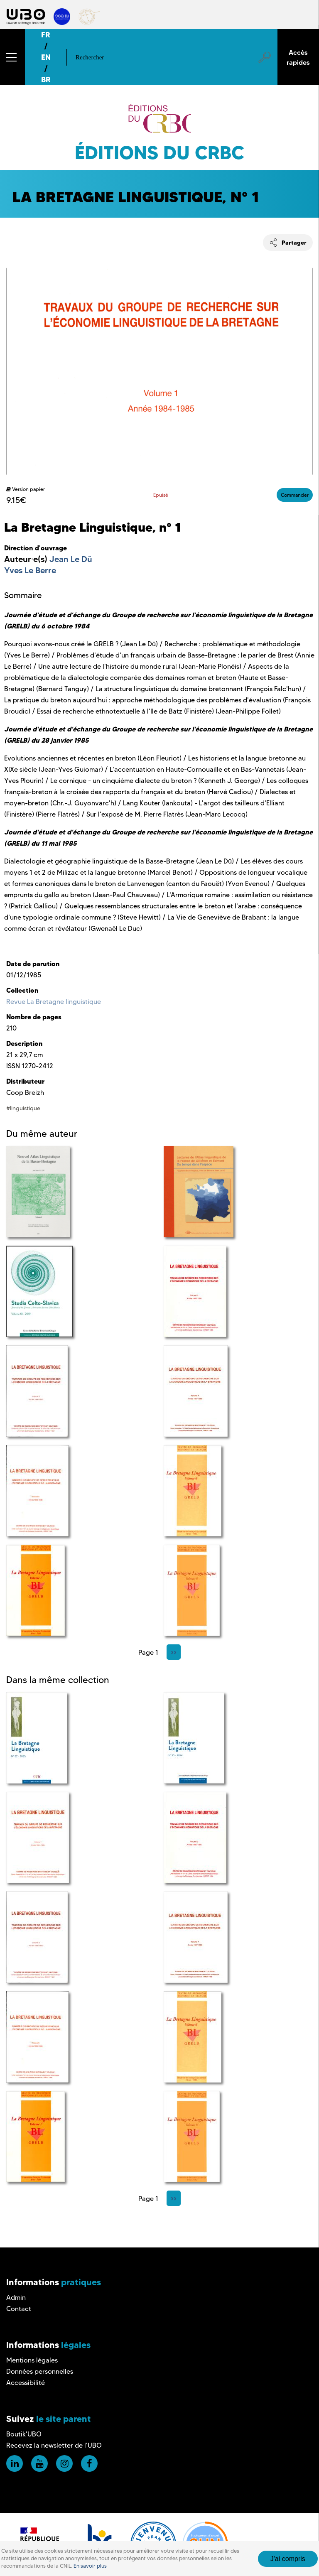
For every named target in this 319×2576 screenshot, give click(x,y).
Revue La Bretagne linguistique (53, 1002)
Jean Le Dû (70, 559)
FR (45, 34)
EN (46, 57)
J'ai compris (287, 2558)
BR (46, 79)
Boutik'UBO (24, 2434)
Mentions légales (32, 2360)
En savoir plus (90, 2566)
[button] (12, 57)
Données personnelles (39, 2371)
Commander (295, 495)
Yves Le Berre (30, 570)
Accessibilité (25, 2383)
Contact (18, 2309)
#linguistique (23, 1108)
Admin (16, 2297)
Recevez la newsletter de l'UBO (54, 2445)
